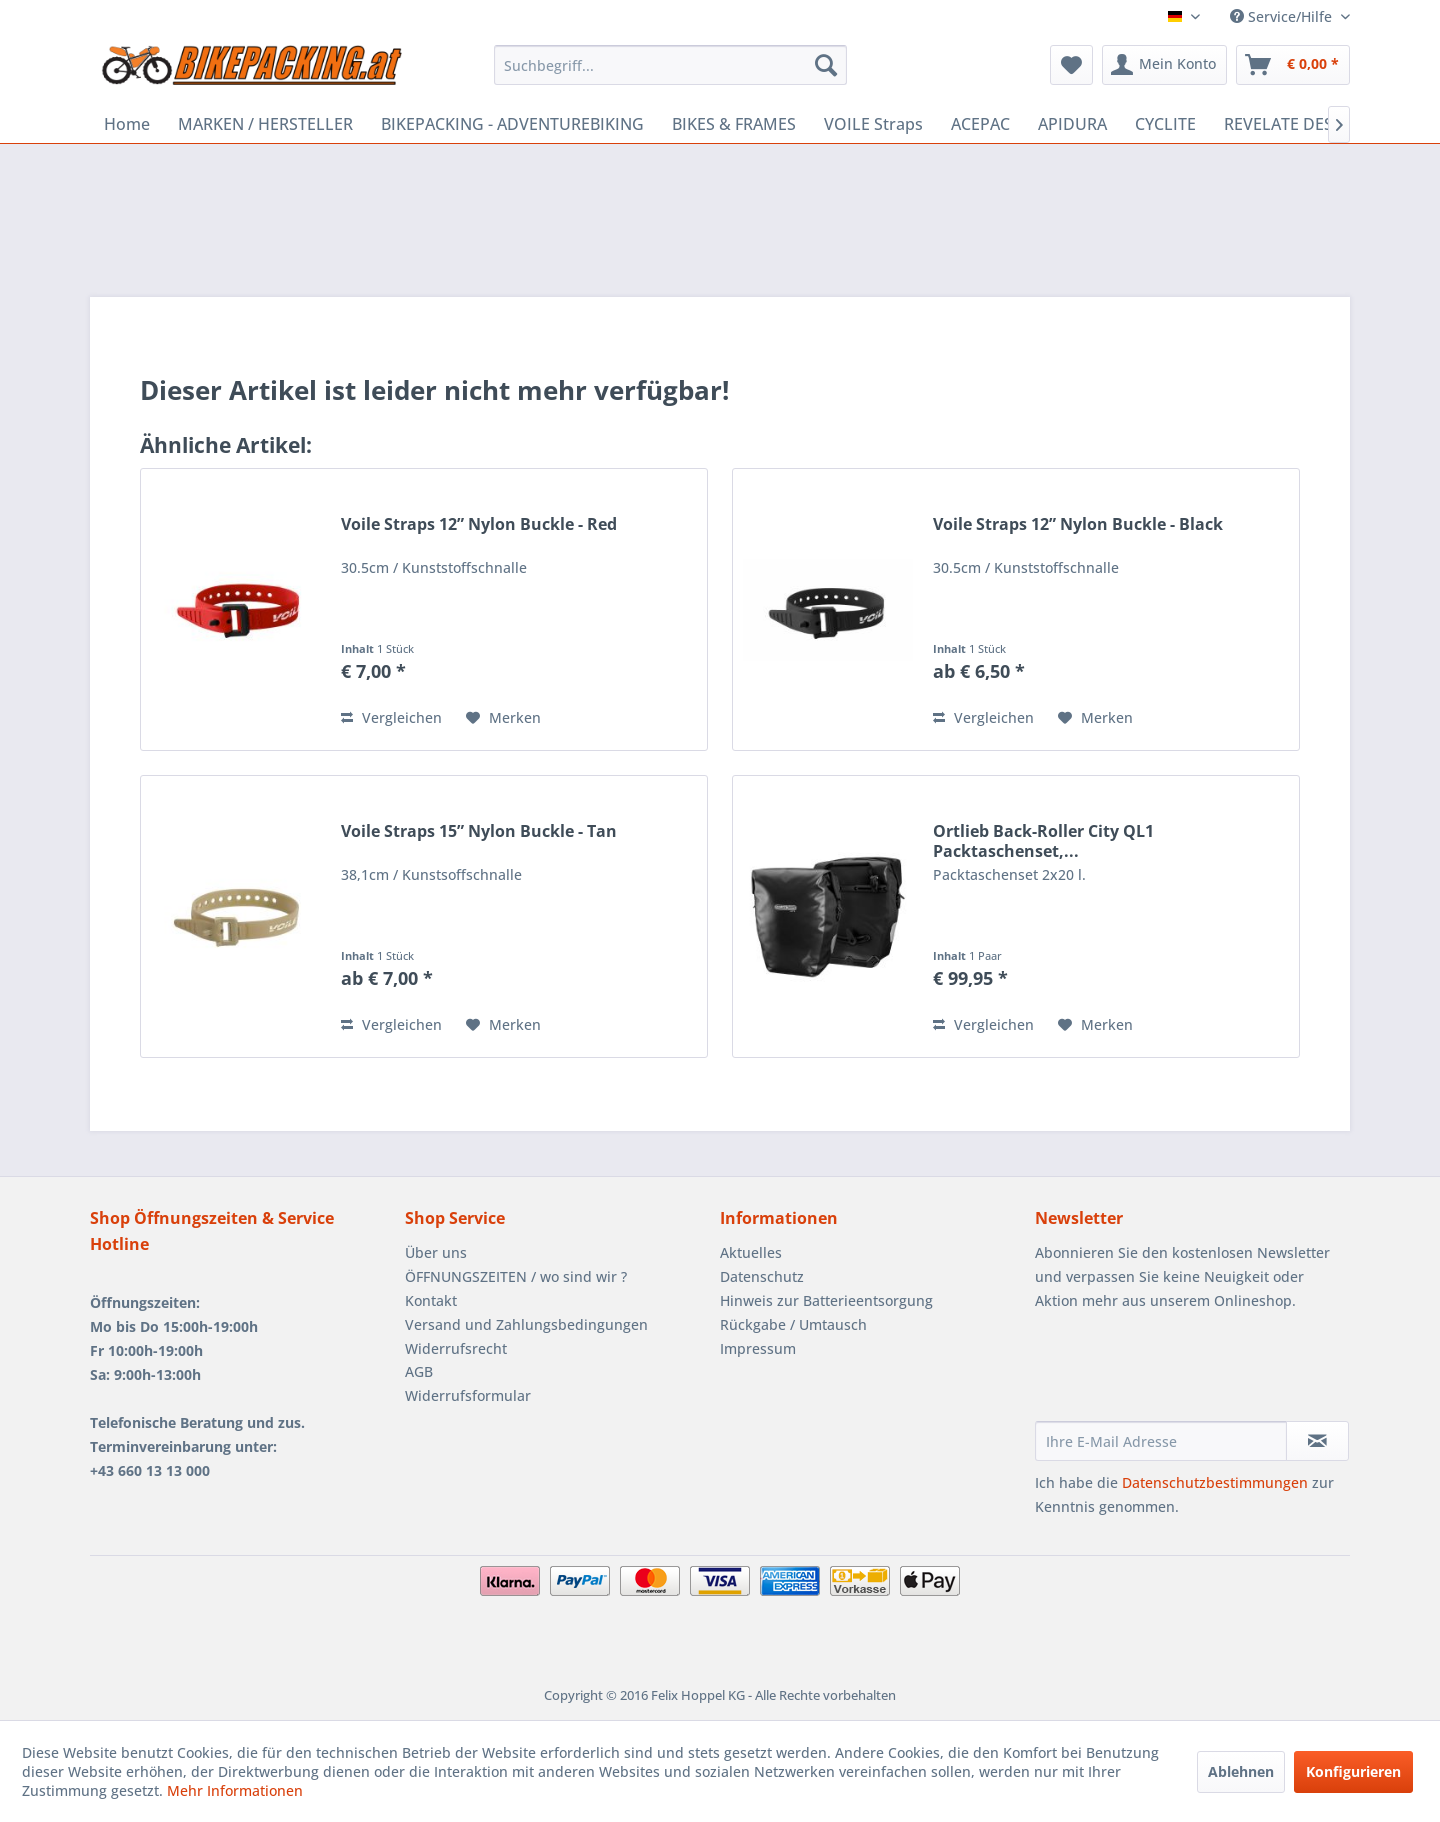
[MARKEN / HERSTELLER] (265, 124)
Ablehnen (1241, 1771)
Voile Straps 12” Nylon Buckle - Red (479, 524)
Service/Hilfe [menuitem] (1283, 16)
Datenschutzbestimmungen (1215, 1482)
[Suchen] (826, 65)
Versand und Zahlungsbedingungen (526, 1324)
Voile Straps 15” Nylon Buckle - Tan (479, 831)
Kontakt (431, 1300)
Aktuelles (751, 1252)
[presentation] (1187, 1372)
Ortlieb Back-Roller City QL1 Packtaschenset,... (1043, 841)
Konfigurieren (1353, 1771)
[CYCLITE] (1165, 124)
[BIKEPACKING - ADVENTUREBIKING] (512, 124)
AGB (419, 1371)
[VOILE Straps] (873, 124)
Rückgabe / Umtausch (793, 1324)
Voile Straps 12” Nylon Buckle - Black (1078, 524)
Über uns (436, 1252)
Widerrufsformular (468, 1395)
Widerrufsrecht (456, 1348)
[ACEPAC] (980, 124)
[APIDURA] (1072, 124)
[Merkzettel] (1071, 65)
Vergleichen (391, 717)
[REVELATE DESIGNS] (1297, 124)
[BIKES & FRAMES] (734, 124)
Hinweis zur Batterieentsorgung (826, 1300)
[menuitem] (670, 65)
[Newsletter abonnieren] (1317, 1441)
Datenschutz (762, 1276)
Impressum (758, 1348)
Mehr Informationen (235, 1790)
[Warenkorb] (1293, 65)
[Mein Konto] (1164, 65)
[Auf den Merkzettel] (503, 718)
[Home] (127, 124)
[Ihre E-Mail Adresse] (1161, 1441)
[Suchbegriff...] (670, 65)
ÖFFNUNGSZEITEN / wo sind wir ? (516, 1276)
